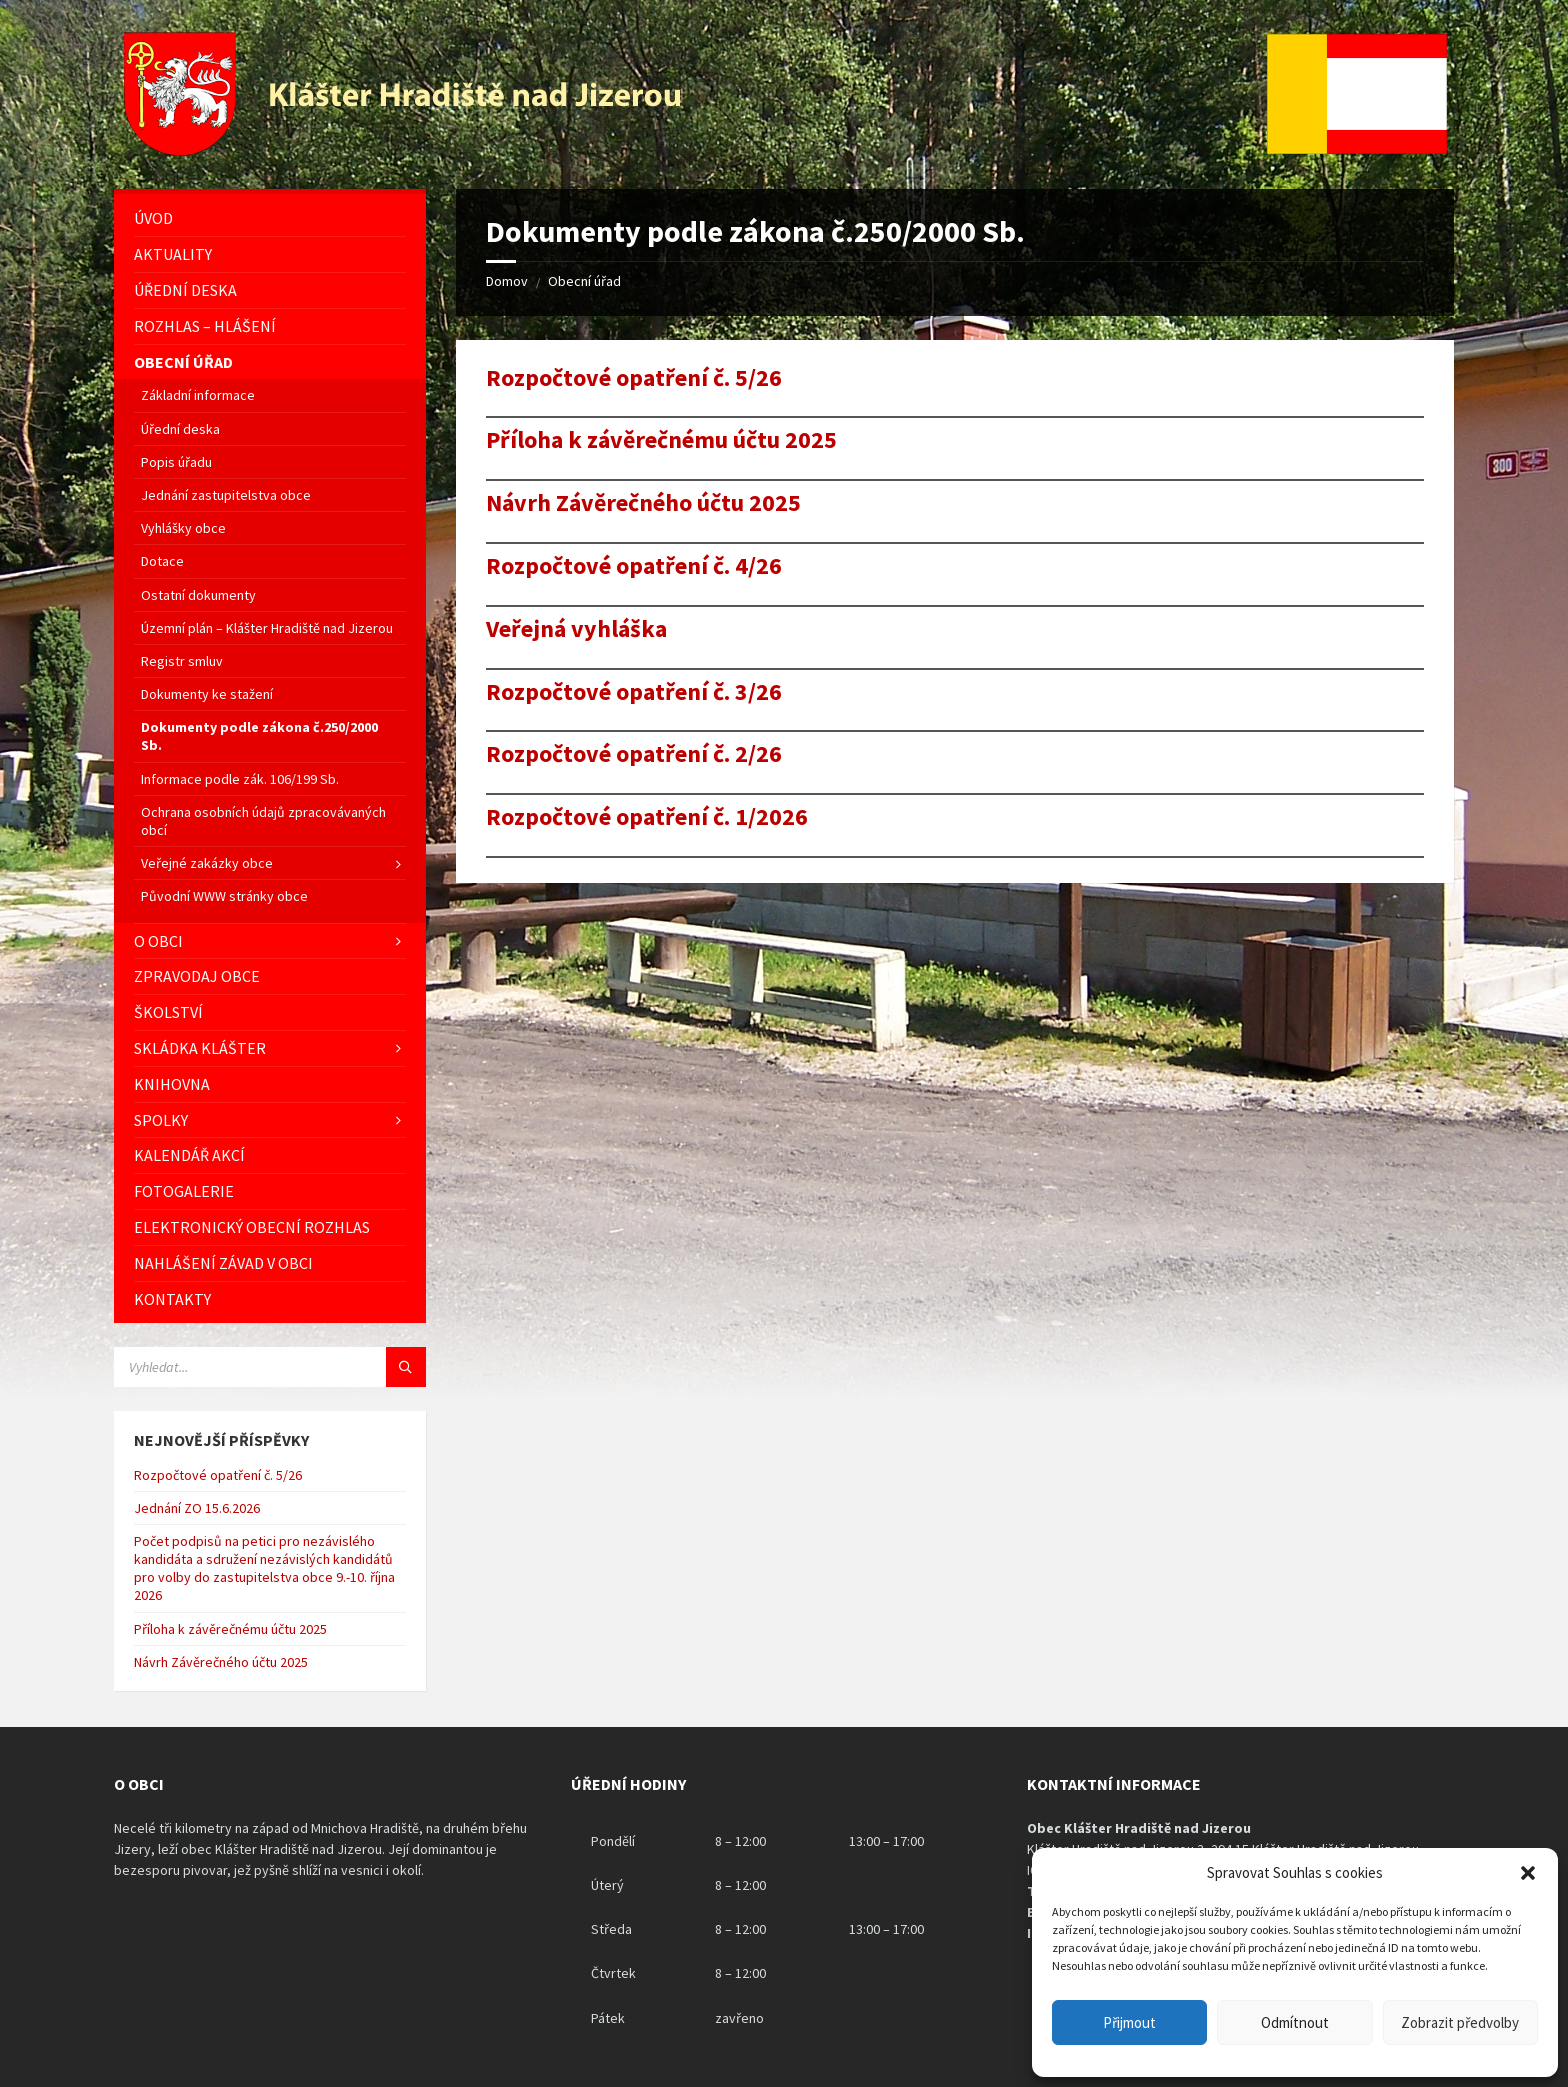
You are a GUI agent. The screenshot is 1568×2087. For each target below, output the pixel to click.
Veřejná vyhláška (576, 629)
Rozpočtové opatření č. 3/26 (634, 692)
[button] (1528, 1873)
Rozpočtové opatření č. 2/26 (634, 754)
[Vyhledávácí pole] (270, 1367)
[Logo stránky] (405, 150)
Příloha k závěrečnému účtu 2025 (661, 440)
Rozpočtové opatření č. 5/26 (634, 378)
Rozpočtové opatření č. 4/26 (634, 566)
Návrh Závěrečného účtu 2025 (643, 503)
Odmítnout (1295, 2022)
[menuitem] (270, 218)
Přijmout (1129, 2022)
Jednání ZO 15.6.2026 (197, 1508)
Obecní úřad (584, 281)
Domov (507, 281)
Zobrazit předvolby (1460, 2022)
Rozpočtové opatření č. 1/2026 (647, 817)
